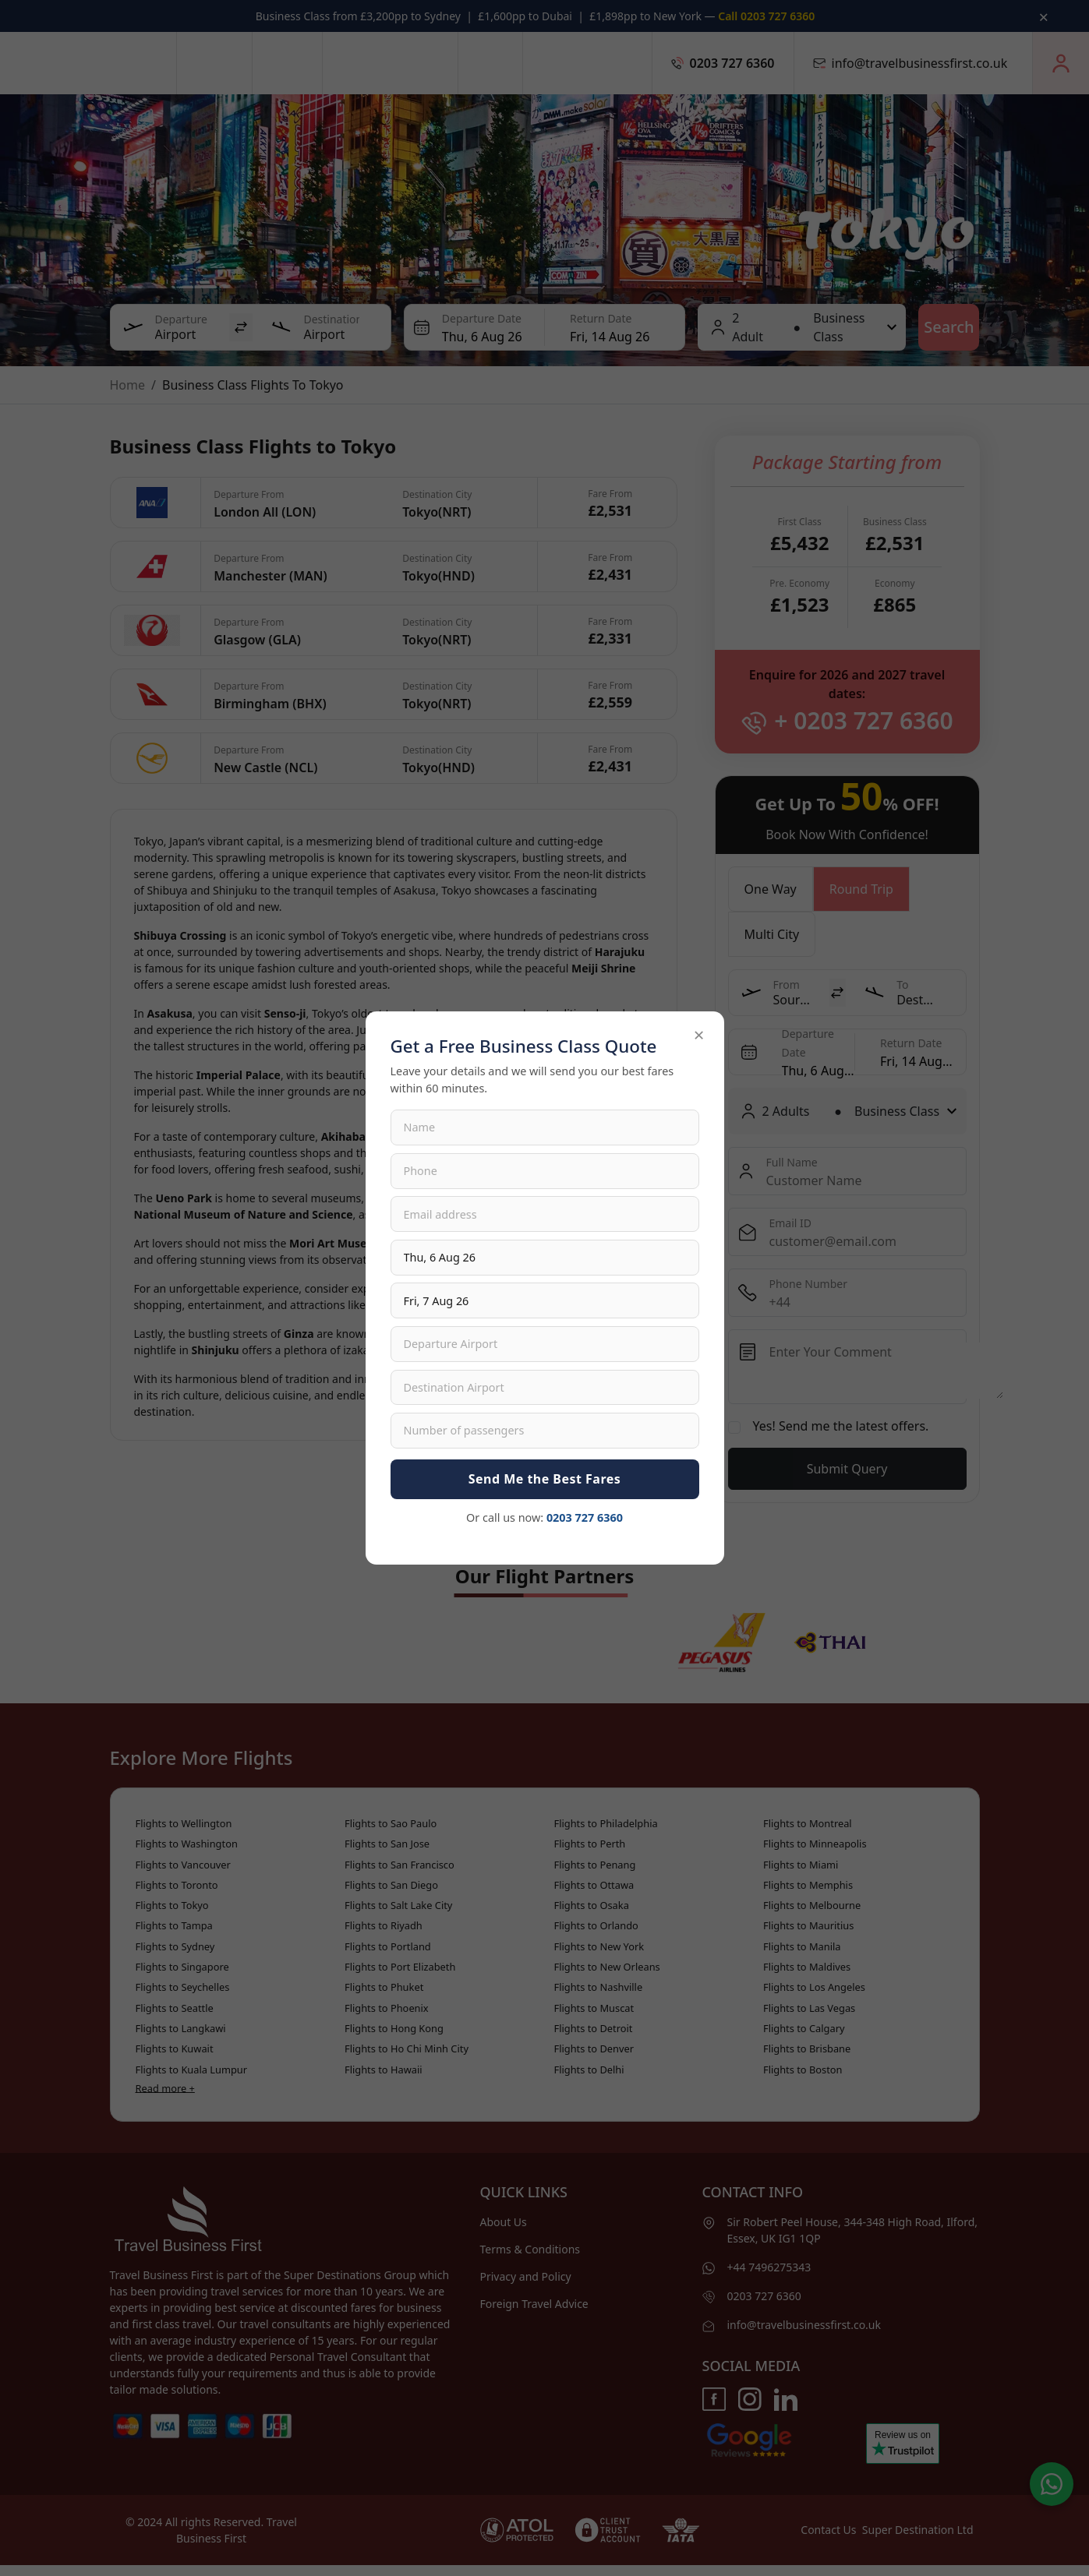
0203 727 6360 (584, 1517)
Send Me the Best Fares (544, 1478)
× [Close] (699, 1034)
